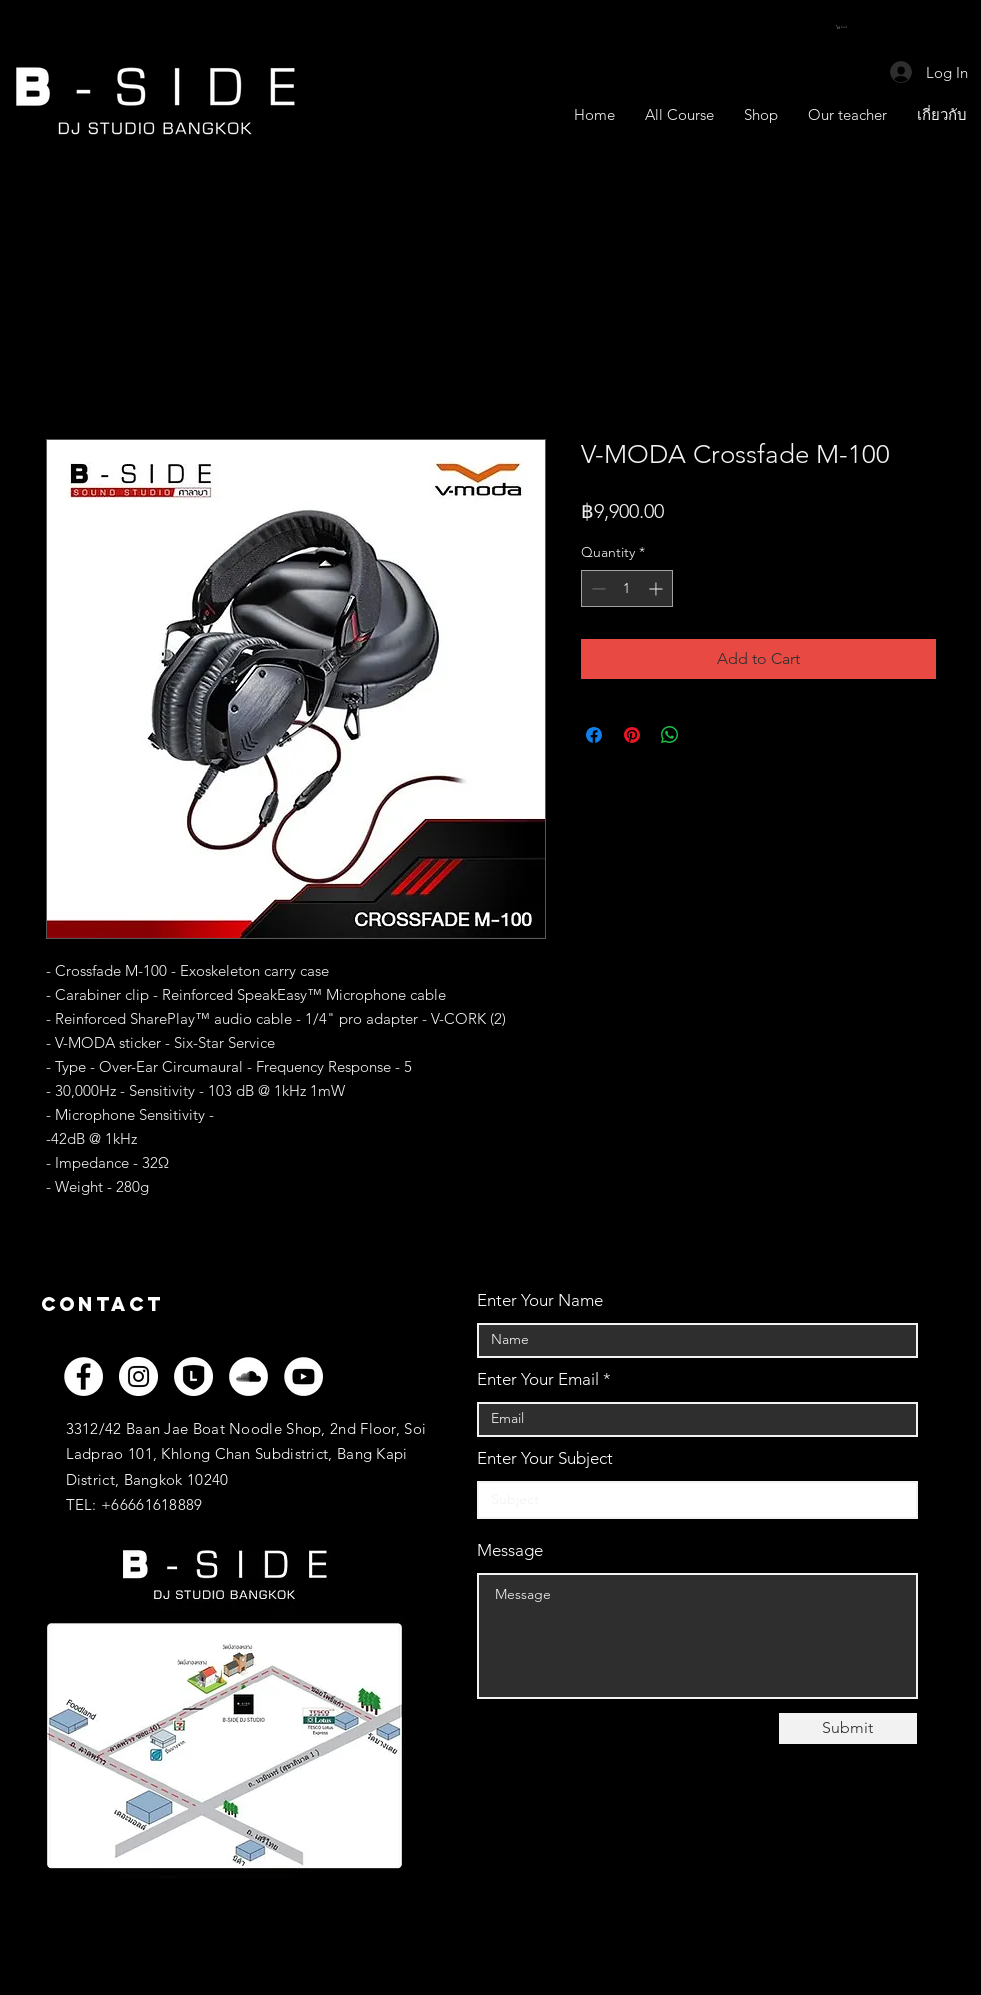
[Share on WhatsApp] (670, 735)
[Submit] (848, 1728)
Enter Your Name (540, 1300)
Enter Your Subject (545, 1458)
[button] (846, 27)
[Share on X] (708, 735)
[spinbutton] (627, 588)
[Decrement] (596, 588)
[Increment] (657, 588)
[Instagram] (138, 1376)
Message (510, 1550)
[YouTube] (303, 1376)
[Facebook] (83, 1376)
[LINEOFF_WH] (193, 1376)
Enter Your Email (538, 1379)
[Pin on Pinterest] (632, 735)
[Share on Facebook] (594, 735)
